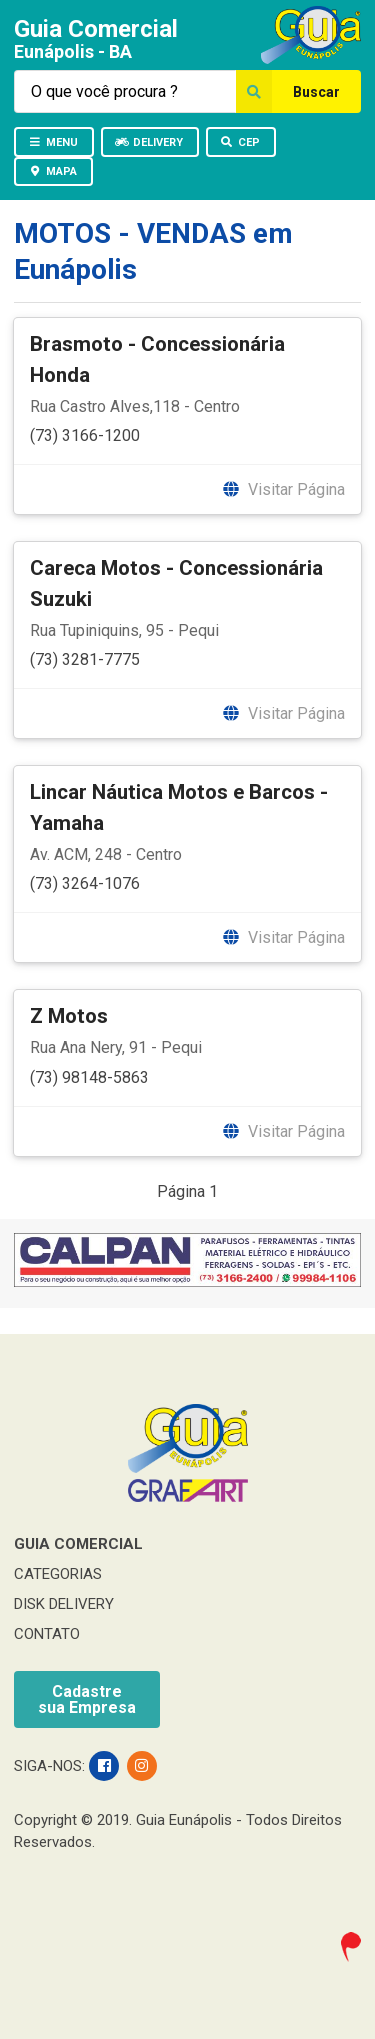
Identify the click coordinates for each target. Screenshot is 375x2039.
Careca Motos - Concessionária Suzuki (176, 583)
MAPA (52, 171)
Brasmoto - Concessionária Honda (157, 359)
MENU (53, 142)
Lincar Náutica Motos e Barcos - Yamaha (179, 807)
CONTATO (47, 1634)
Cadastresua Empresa (87, 1699)
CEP (240, 142)
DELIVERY (149, 142)
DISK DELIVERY (64, 1604)
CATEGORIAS (58, 1574)
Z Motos (69, 1016)
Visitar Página (283, 489)
